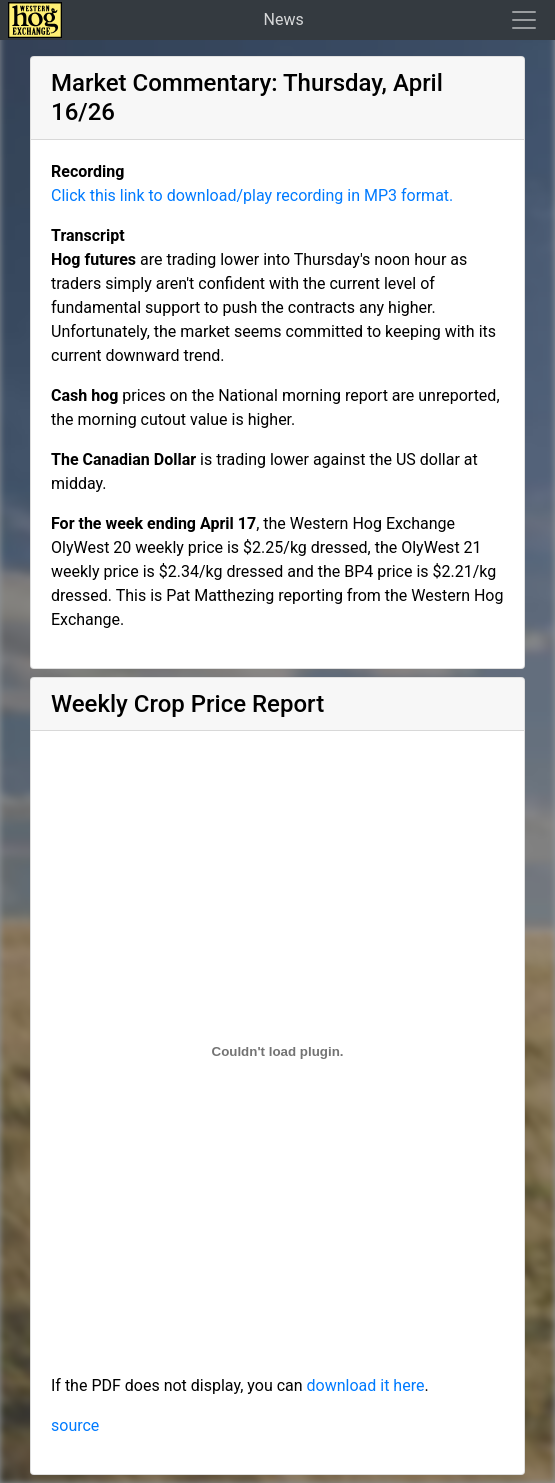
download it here (366, 1385)
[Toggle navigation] (518, 20)
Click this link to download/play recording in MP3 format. (252, 195)
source (75, 1425)
